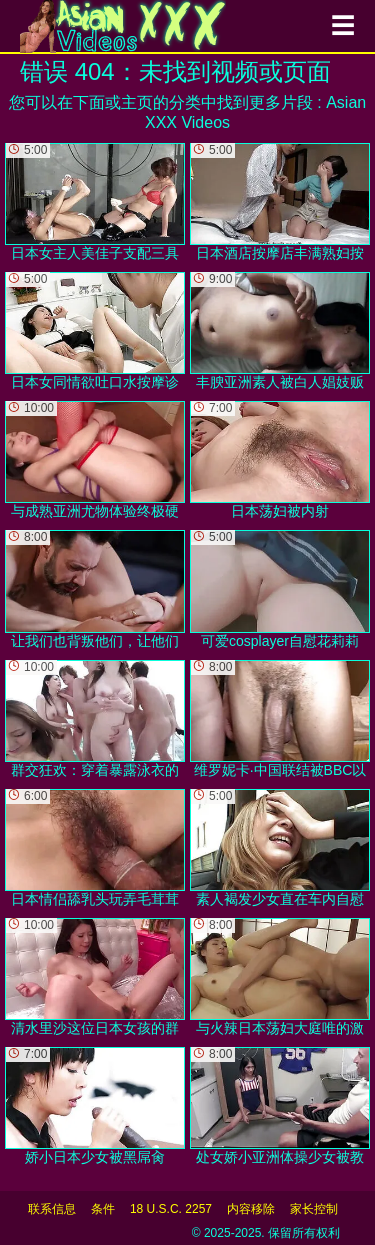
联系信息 (52, 1209)
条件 (103, 1209)
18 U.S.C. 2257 (171, 1209)
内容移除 (251, 1209)
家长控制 (314, 1209)
